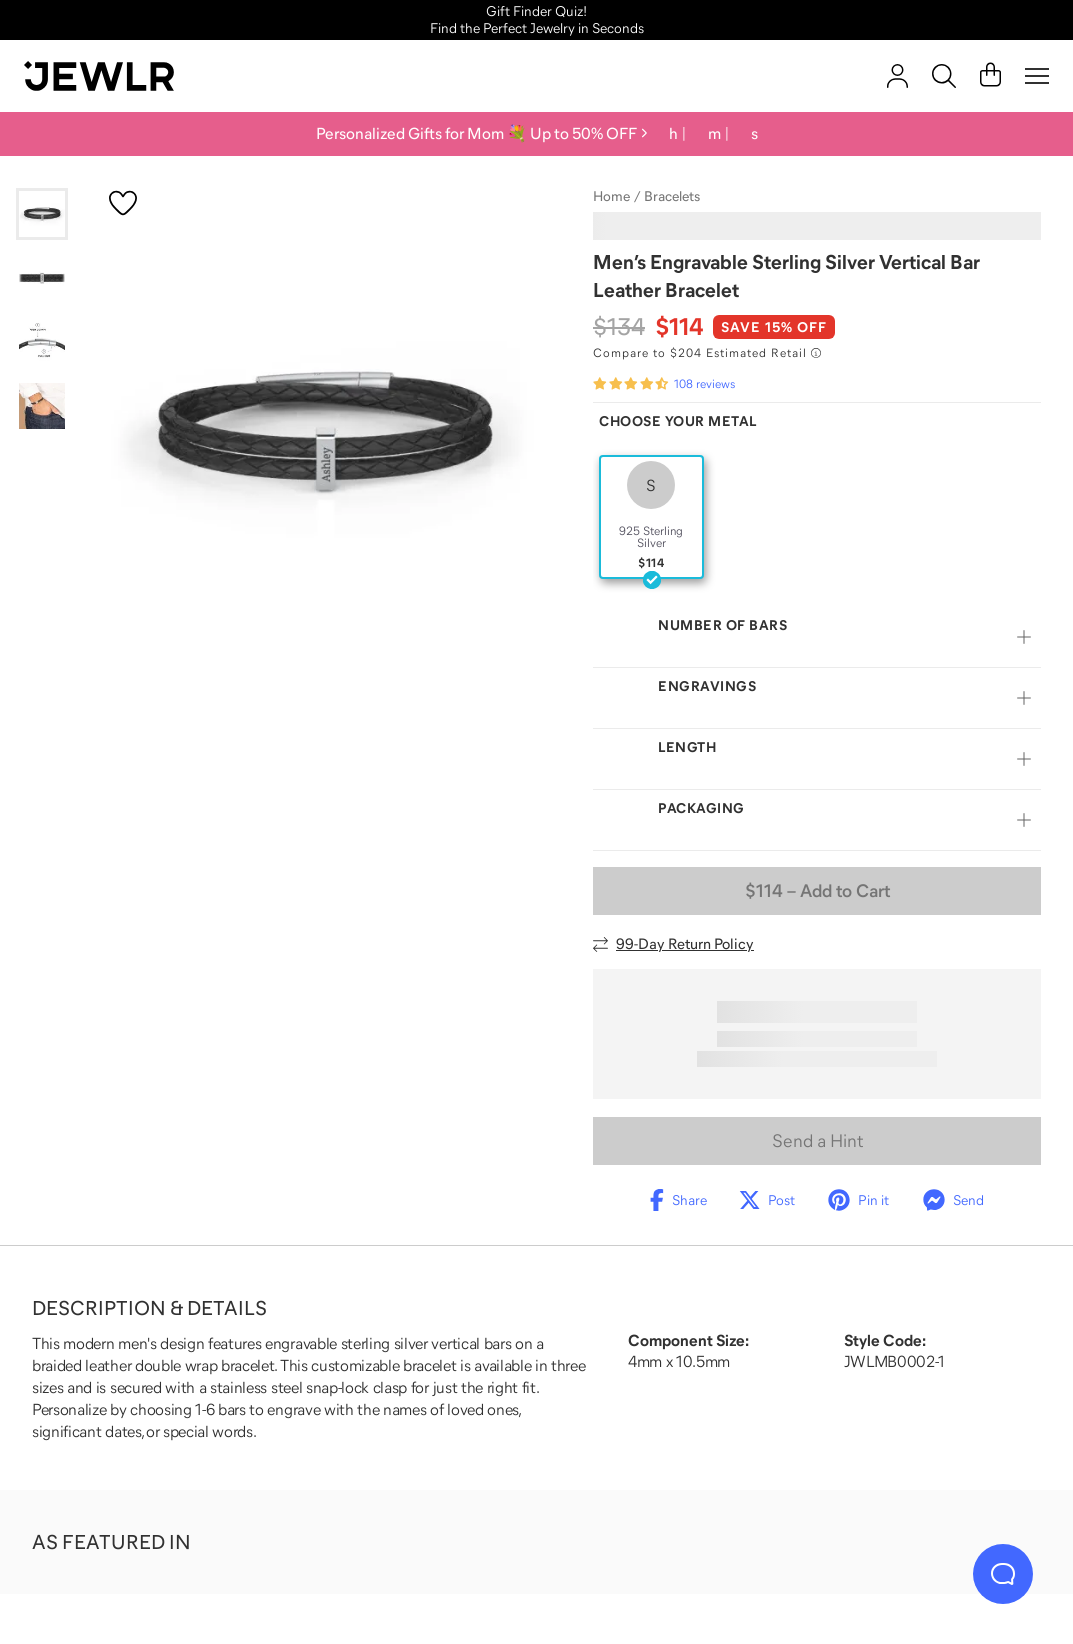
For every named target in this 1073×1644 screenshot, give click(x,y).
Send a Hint (817, 1141)
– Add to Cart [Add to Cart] (817, 891)
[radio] (651, 517)
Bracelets (672, 196)
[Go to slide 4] (42, 406)
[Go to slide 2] (42, 278)
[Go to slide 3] (42, 342)
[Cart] (990, 76)
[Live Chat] (1003, 1574)
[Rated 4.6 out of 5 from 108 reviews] (664, 384)
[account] (897, 76)
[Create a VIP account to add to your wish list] (123, 203)
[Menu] (1037, 76)
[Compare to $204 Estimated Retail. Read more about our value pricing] (707, 353)
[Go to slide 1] (42, 214)
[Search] (944, 76)
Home (611, 196)
